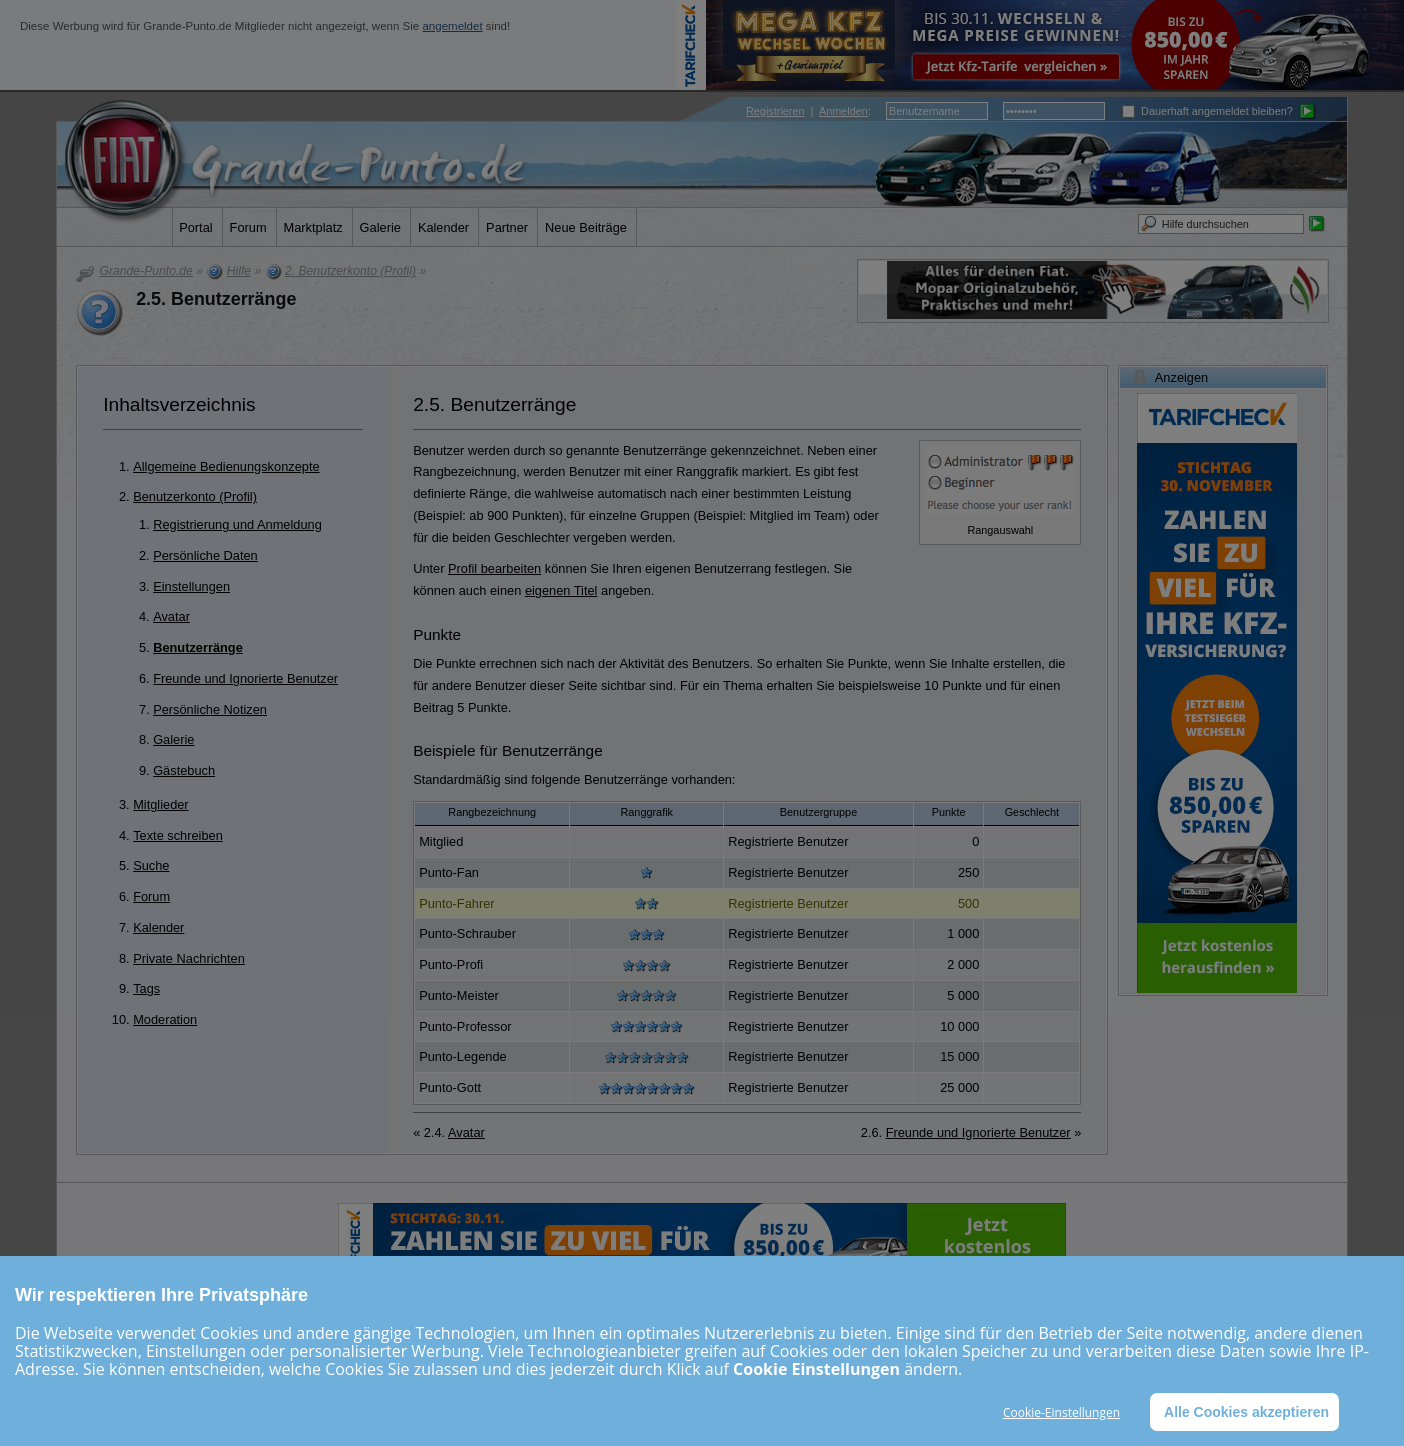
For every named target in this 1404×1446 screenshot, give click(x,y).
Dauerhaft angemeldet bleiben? (1207, 111)
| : (808, 111)
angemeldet (452, 26)
